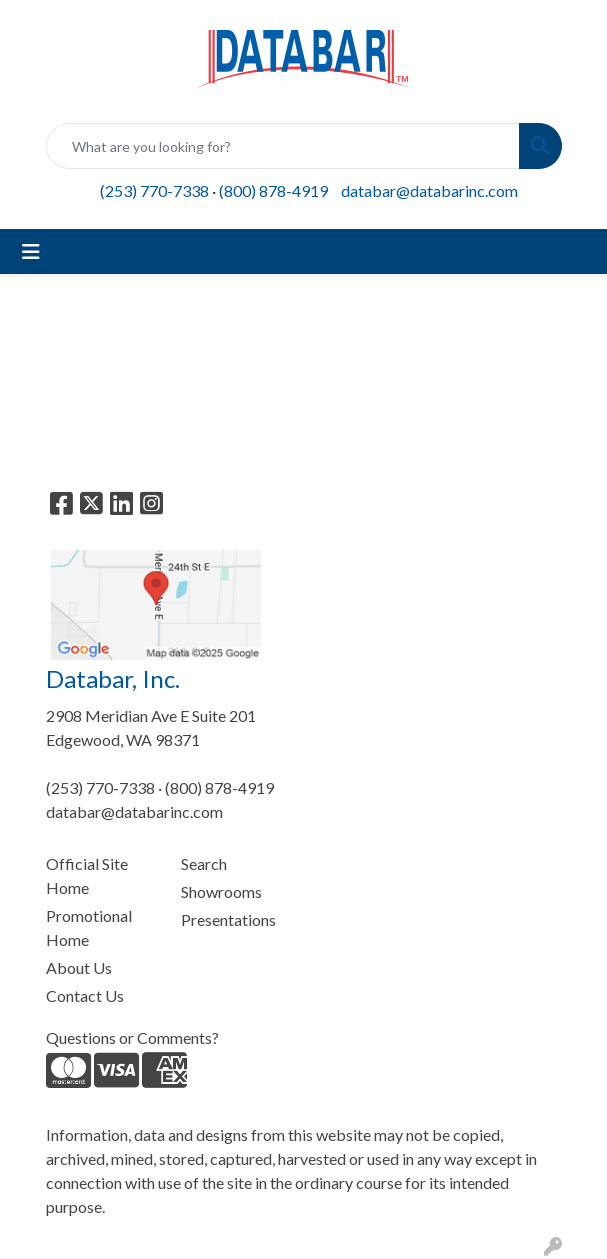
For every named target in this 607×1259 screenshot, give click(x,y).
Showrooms (221, 891)
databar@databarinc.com (429, 190)
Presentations (228, 919)
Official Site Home (87, 875)
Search (204, 863)
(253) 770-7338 (154, 190)
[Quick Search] (283, 146)
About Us (79, 967)
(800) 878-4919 (273, 190)
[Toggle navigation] (31, 251)
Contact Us (85, 995)
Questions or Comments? (132, 1037)
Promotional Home (89, 927)
